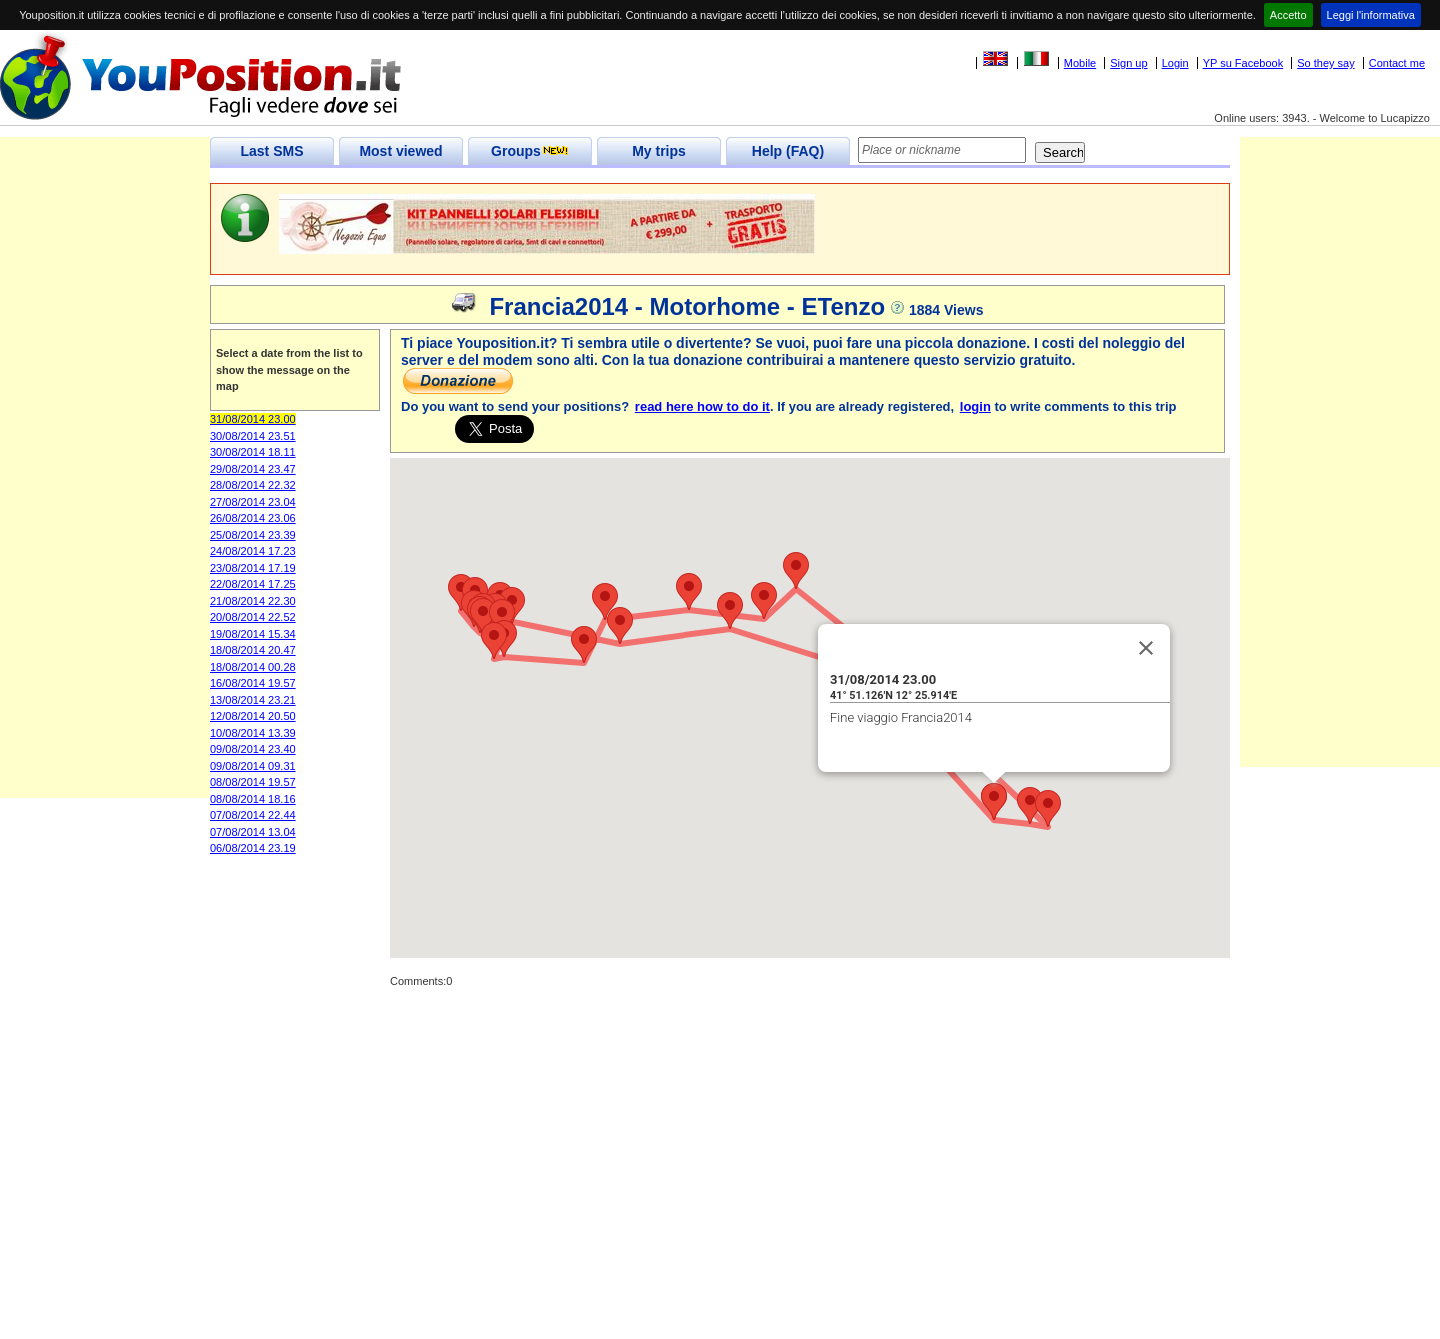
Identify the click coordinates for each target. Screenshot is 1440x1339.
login (975, 406)
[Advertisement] (105, 498)
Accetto (1288, 15)
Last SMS (271, 151)
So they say (1325, 63)
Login (1175, 63)
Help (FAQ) (788, 151)
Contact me (1397, 63)
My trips (659, 151)
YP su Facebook (1243, 63)
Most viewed (400, 151)
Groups (530, 151)
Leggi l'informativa (1371, 15)
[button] (730, 610)
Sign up (1128, 63)
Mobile (1080, 63)
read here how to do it (702, 406)
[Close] (1146, 648)
